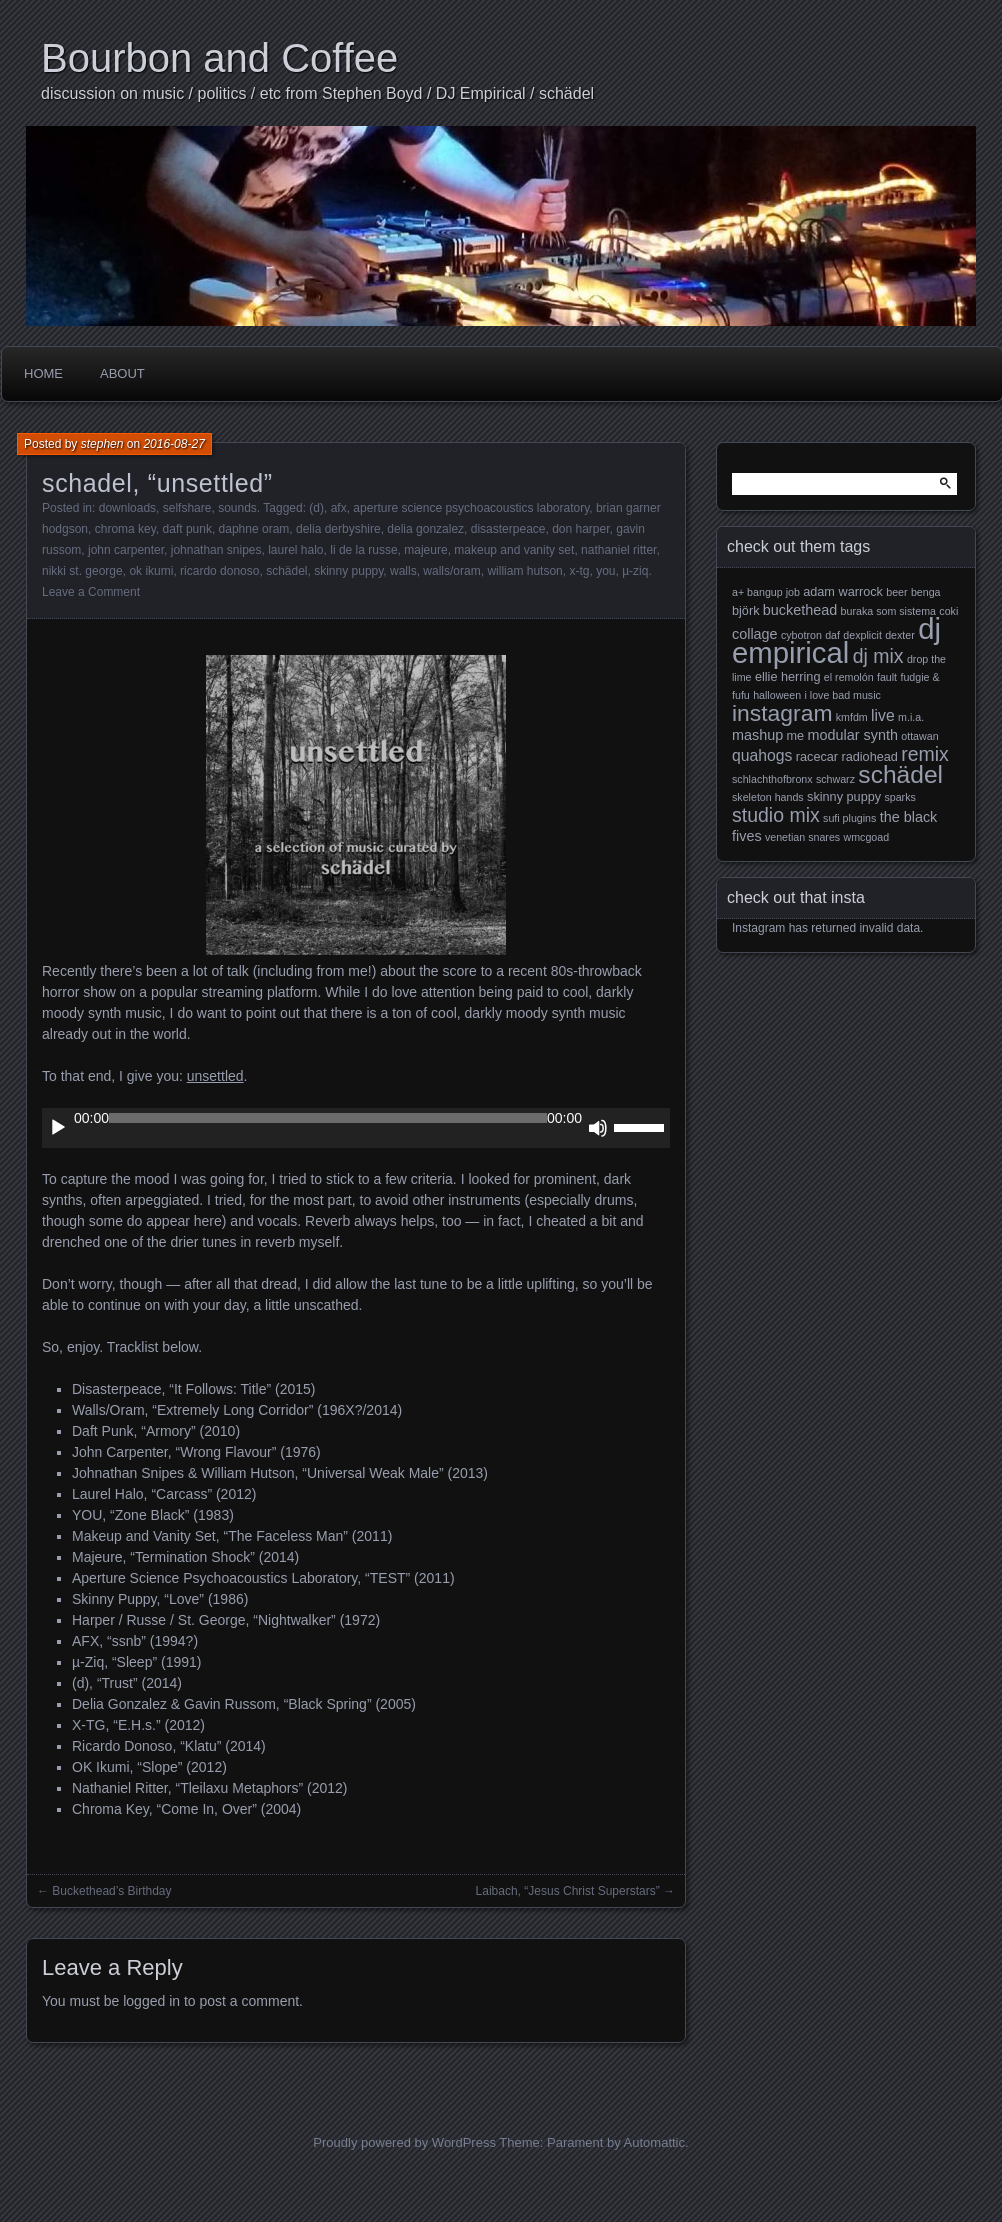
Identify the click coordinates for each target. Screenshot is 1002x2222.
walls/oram (451, 571)
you (605, 571)
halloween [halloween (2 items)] (777, 695)
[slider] (328, 1118)
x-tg (579, 571)
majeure (425, 550)
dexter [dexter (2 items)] (900, 635)
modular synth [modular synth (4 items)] (853, 735)
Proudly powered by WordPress (404, 2142)
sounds (237, 508)
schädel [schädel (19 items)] (900, 774)
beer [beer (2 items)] (896, 592)
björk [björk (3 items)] (746, 611)
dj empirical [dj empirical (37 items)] (836, 640)
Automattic (654, 2142)
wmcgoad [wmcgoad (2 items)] (867, 837)
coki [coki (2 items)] (948, 611)
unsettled (215, 1076)
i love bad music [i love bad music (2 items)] (842, 695)
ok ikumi (151, 571)
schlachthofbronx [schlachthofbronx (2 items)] (772, 779)
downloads (127, 508)
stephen (102, 444)
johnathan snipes (216, 550)
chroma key (125, 529)
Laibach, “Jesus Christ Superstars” (568, 1891)
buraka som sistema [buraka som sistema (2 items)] (888, 611)
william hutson (524, 571)
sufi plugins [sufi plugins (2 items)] (849, 818)
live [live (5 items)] (883, 715)
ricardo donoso (219, 571)
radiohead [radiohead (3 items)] (869, 757)
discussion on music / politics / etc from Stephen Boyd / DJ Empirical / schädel (317, 93)
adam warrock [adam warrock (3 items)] (843, 592)
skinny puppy (348, 571)
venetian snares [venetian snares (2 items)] (802, 837)
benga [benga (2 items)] (926, 592)
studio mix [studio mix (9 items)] (776, 815)
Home (43, 373)
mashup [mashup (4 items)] (757, 735)
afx (339, 508)
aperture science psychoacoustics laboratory (471, 508)
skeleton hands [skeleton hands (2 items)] (768, 797)
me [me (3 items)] (796, 736)
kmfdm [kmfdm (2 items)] (852, 717)
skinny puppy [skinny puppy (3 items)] (844, 797)
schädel (286, 571)
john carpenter (126, 550)
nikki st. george (82, 571)
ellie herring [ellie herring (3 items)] (788, 677)
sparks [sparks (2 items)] (899, 797)
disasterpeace (508, 529)
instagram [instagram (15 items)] (782, 713)
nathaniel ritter (618, 550)
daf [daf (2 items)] (832, 635)
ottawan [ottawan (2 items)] (919, 736)
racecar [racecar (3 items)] (817, 757)
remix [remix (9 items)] (925, 754)
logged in (151, 2001)
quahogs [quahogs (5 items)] (762, 755)
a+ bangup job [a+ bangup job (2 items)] (766, 592)
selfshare (187, 508)
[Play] (58, 1128)
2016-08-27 (173, 444)
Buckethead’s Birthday (111, 1891)
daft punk (187, 529)
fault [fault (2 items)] (887, 677)
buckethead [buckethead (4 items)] (800, 610)
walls (403, 571)
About (122, 373)
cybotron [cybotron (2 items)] (801, 635)
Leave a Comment (91, 592)
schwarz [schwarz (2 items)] (835, 779)
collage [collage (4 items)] (755, 634)
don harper (580, 529)
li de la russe (363, 550)
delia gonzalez (425, 529)
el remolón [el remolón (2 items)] (849, 677)
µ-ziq (635, 571)
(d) (316, 508)
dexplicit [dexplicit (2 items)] (862, 635)
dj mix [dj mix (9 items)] (878, 656)
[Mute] (598, 1128)
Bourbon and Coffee (219, 58)
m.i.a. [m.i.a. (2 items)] (911, 717)
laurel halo (295, 550)
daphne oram (254, 529)
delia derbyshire (338, 529)
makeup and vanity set (514, 550)
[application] (356, 1128)
